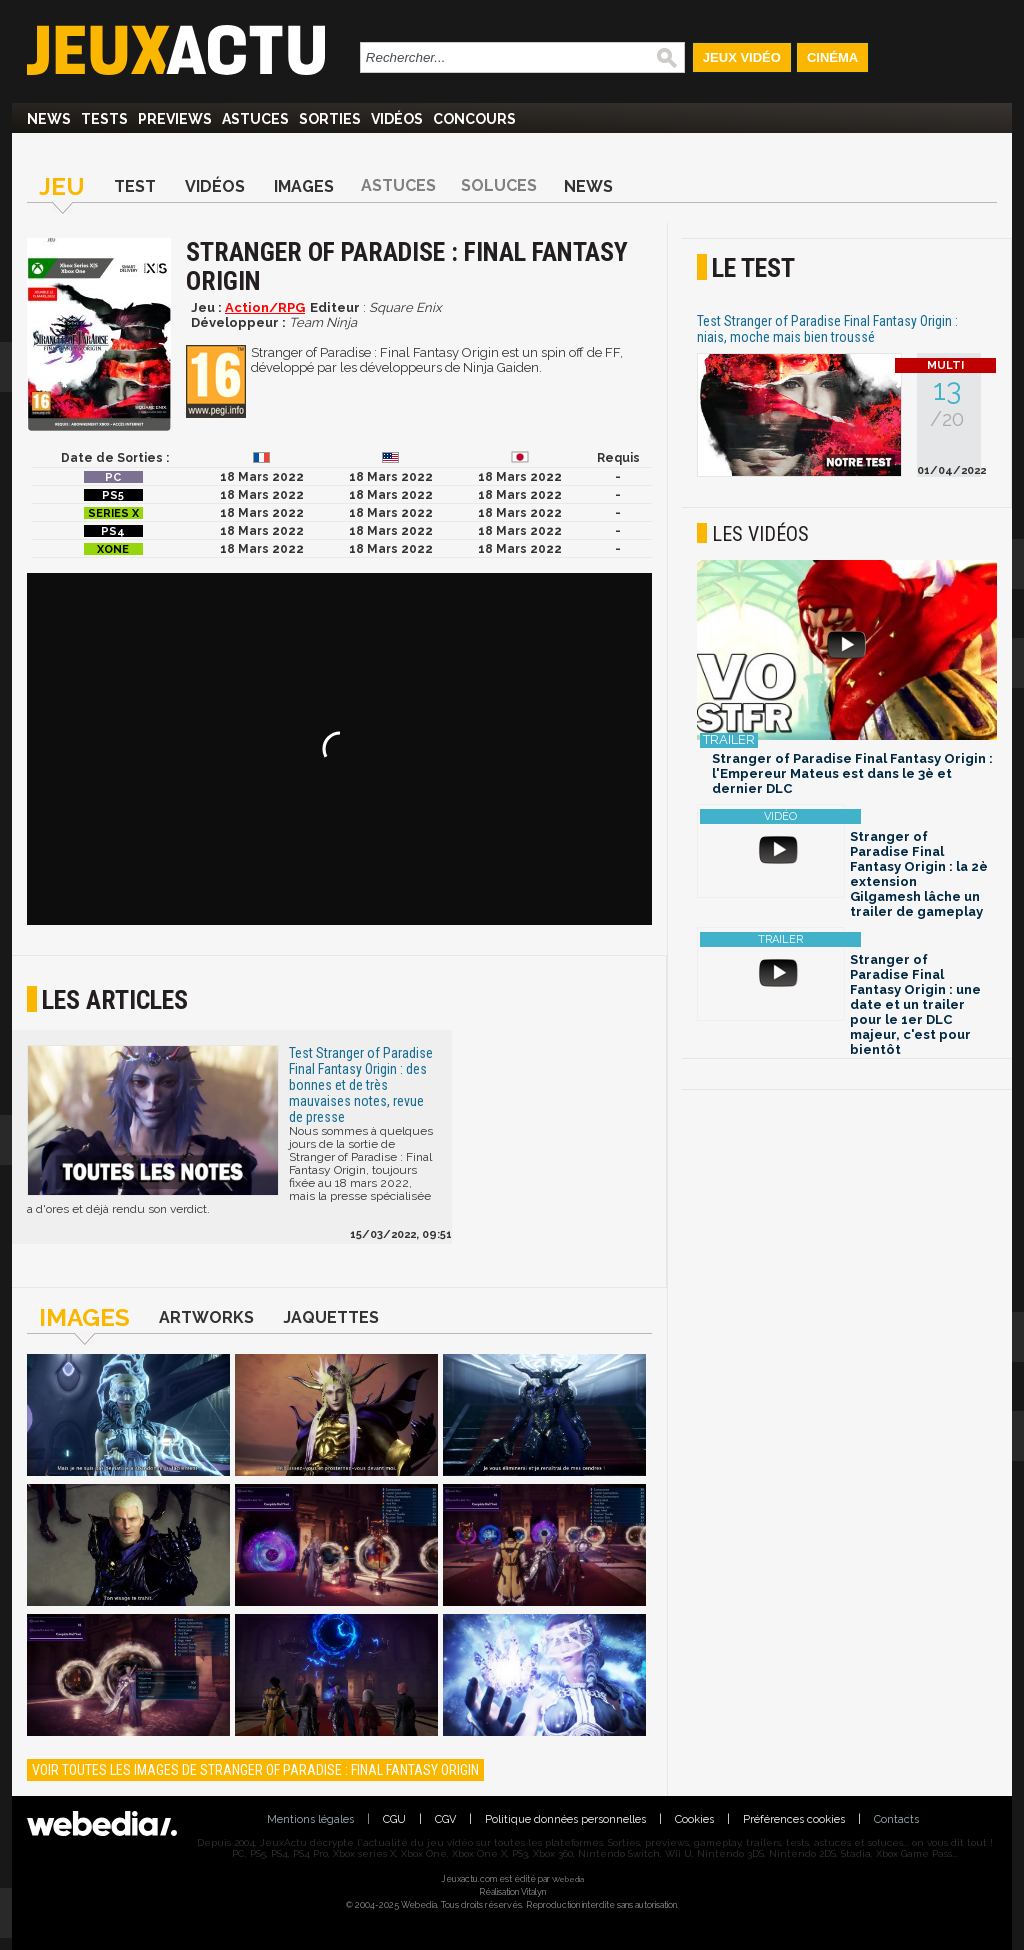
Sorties (330, 119)
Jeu (62, 186)
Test (135, 186)
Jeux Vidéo (742, 57)
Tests (104, 119)
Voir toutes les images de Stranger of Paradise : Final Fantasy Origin (255, 1770)
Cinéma (832, 57)
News (49, 119)
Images (304, 186)
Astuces (255, 119)
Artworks (206, 1317)
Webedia (568, 1879)
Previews (175, 119)
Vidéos (397, 119)
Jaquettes (331, 1317)
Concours (474, 119)
